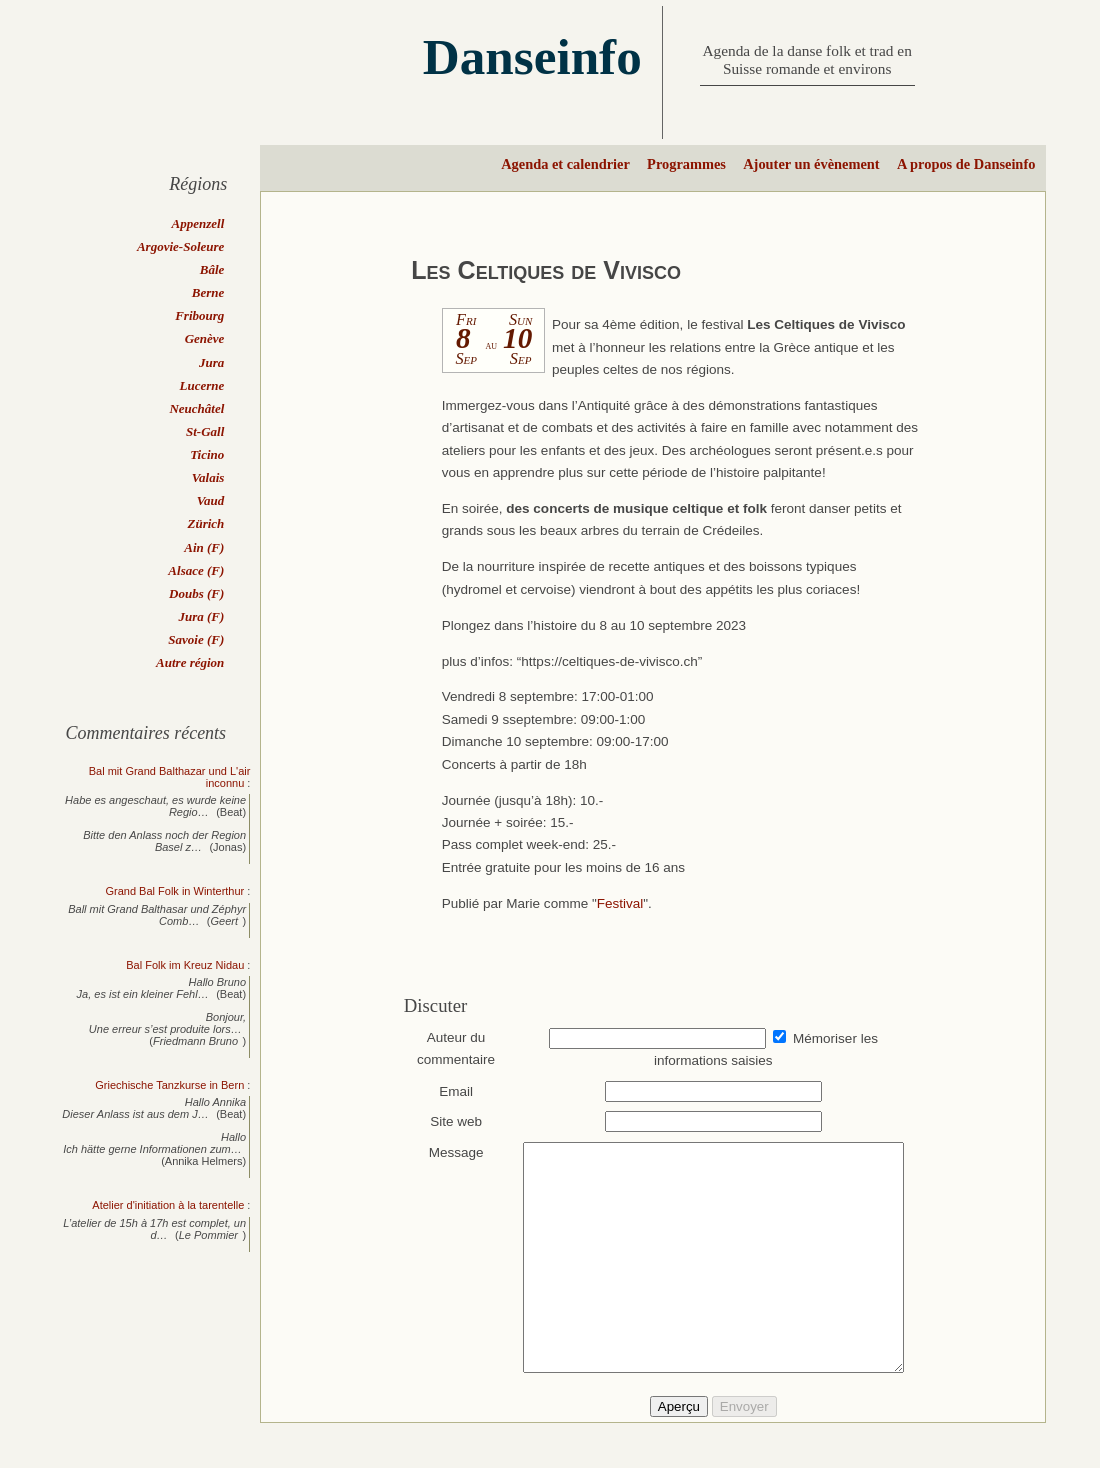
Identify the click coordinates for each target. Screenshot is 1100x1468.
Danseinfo (532, 56)
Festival (620, 903)
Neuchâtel (196, 408)
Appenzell (198, 223)
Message (446, 1152)
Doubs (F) (196, 593)
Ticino (207, 454)
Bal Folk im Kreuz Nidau (185, 965)
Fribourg (199, 315)
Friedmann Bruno (195, 1041)
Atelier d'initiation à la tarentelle (168, 1205)
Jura (211, 362)
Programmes (686, 164)
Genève (205, 338)
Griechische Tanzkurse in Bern (169, 1085)
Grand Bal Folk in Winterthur (174, 891)
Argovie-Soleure (180, 246)
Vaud (210, 500)
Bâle (212, 269)
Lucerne (202, 385)
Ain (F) (204, 547)
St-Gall (205, 431)
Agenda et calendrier (565, 164)
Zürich (205, 523)
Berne (208, 292)
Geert (225, 921)
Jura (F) (201, 616)
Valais (208, 477)
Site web (447, 1121)
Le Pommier (208, 1235)
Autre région (190, 662)
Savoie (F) (196, 639)
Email (447, 1091)
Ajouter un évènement (811, 164)
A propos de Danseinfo (966, 164)
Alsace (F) (196, 570)
